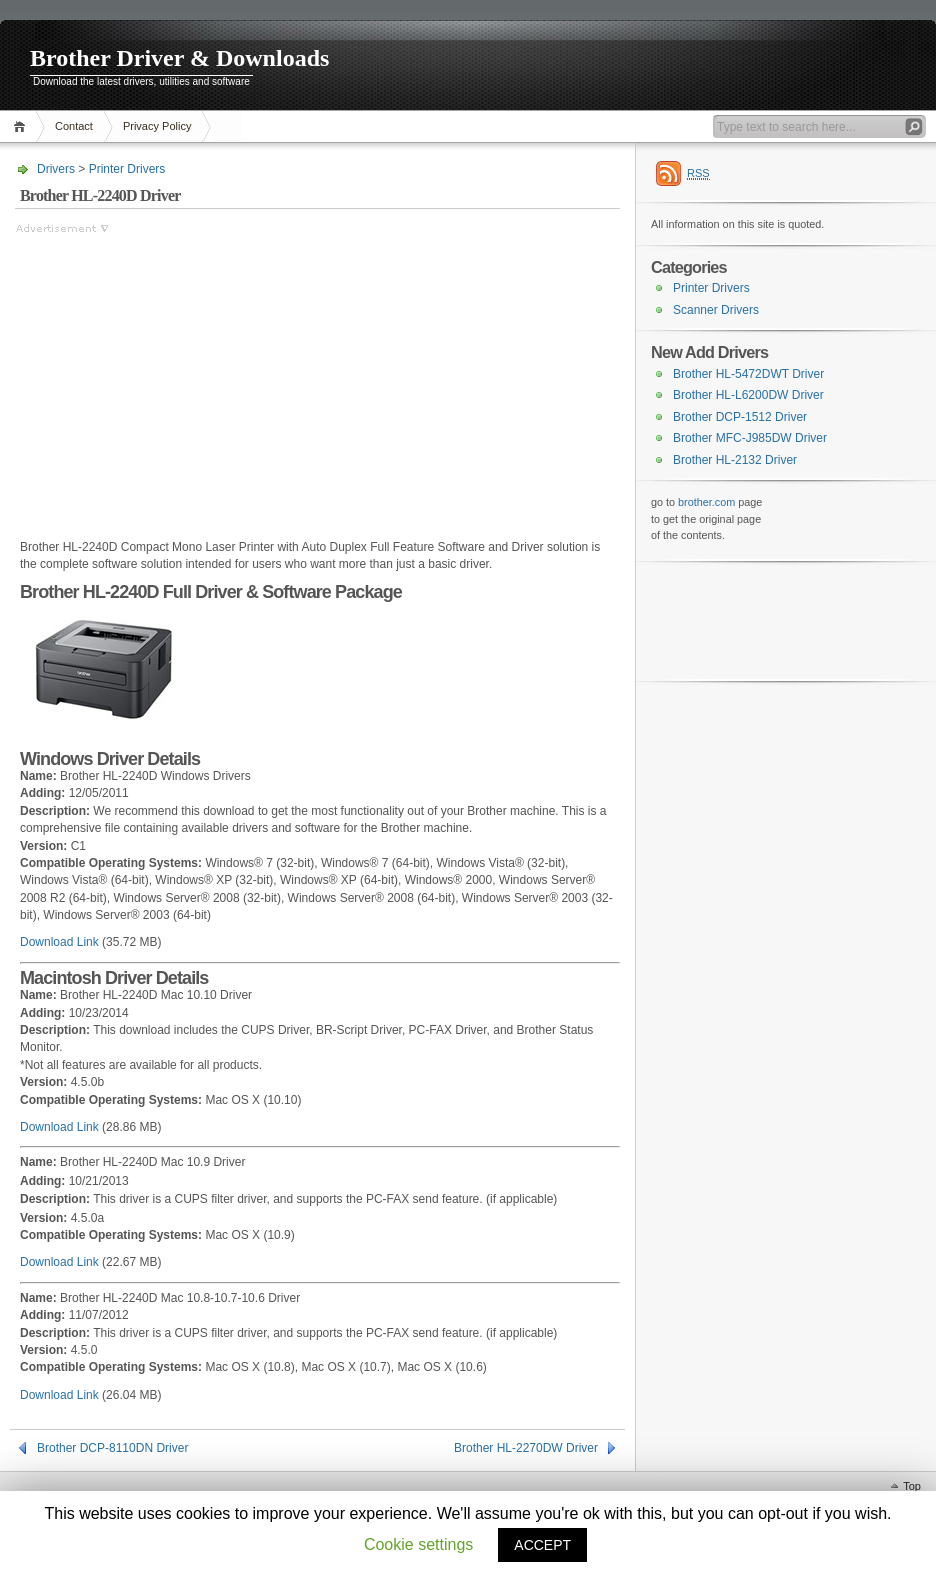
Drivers (56, 169)
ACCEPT (542, 1545)
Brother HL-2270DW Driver (526, 1448)
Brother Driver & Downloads (179, 58)
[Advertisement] (183, 377)
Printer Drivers (127, 169)
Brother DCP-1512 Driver (740, 417)
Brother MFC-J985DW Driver (750, 438)
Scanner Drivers (716, 310)
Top (912, 1486)
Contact (74, 126)
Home (22, 126)
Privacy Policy (157, 126)
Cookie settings (418, 1544)
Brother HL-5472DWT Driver (748, 374)
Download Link (59, 942)
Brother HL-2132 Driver (735, 460)
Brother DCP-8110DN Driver (112, 1448)
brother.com (706, 502)
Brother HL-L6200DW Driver (748, 395)
